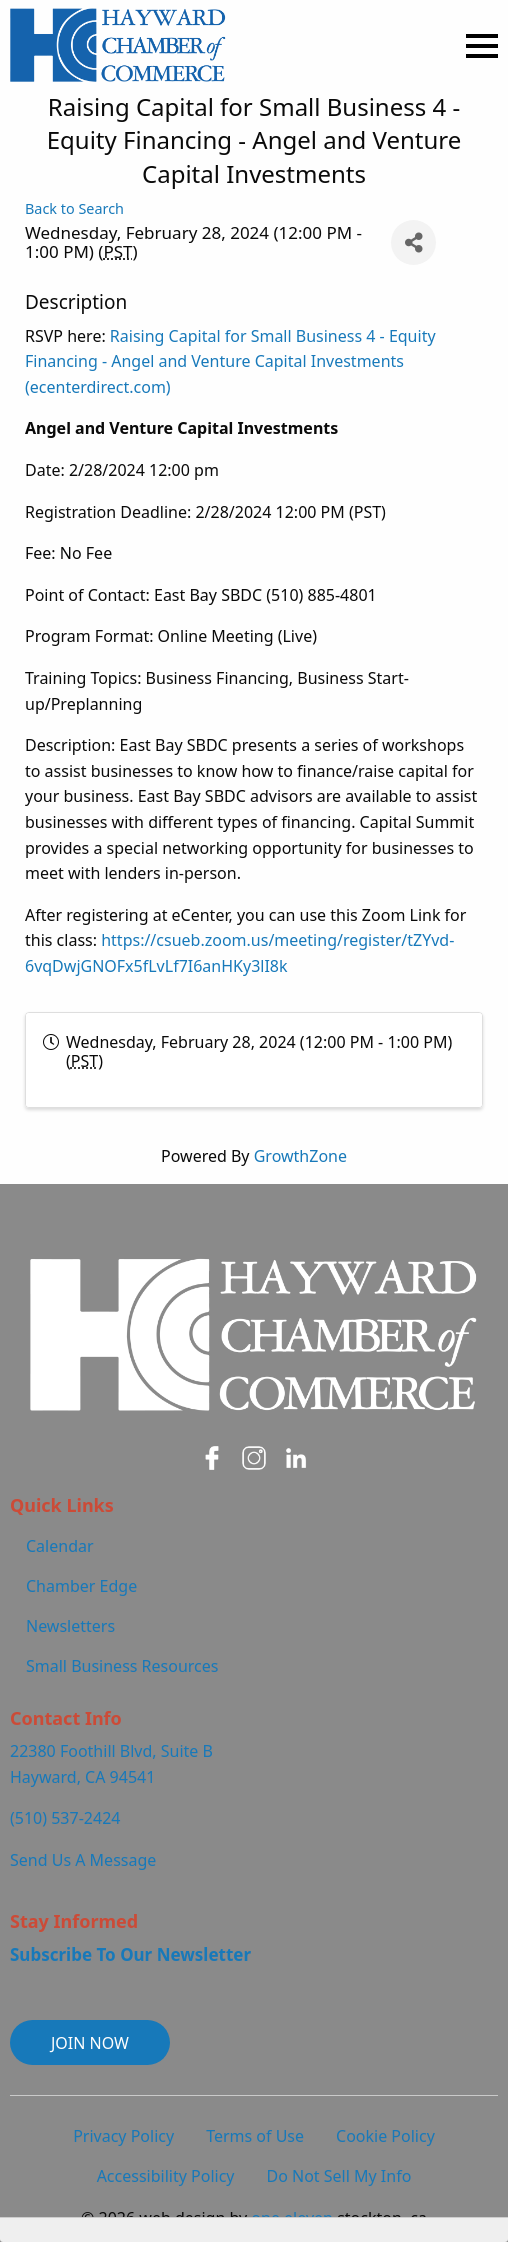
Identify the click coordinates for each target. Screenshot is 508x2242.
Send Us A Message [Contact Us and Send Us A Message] (83, 1860)
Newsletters (70, 1626)
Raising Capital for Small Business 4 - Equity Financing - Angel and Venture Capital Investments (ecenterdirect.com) (230, 361)
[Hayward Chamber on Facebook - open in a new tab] (212, 1458)
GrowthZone (300, 1156)
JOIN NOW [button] (90, 2043)
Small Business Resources (122, 1666)
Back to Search (74, 208)
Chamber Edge (81, 1586)
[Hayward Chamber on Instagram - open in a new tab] (254, 1458)
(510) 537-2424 (65, 1818)
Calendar (60, 1546)
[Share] (413, 242)
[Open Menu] (482, 46)
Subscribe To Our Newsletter (130, 1954)
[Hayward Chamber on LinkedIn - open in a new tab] (296, 1458)
